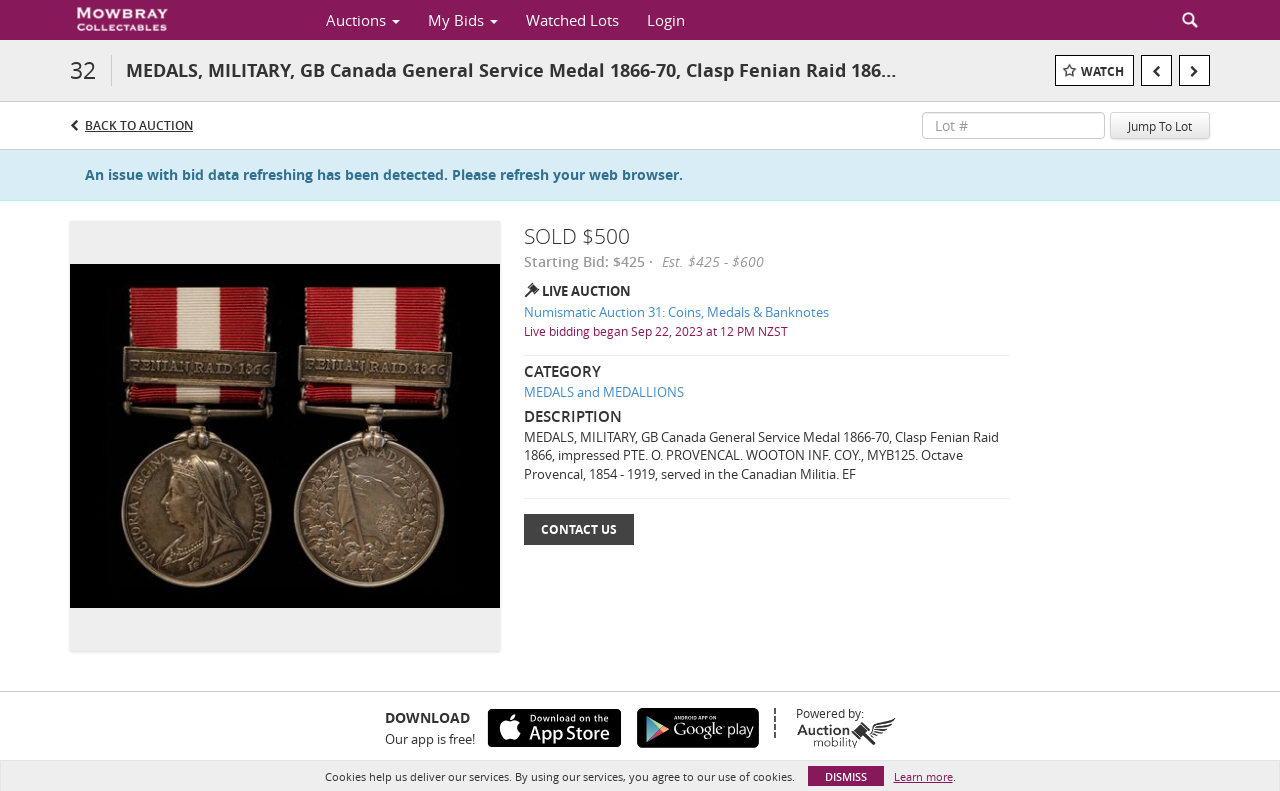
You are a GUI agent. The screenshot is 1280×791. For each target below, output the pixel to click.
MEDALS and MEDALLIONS (604, 392)
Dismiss (846, 776)
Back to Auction (139, 125)
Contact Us (579, 529)
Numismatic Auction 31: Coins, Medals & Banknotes (676, 312)
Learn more (923, 776)
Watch (1102, 71)
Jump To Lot (1160, 126)
